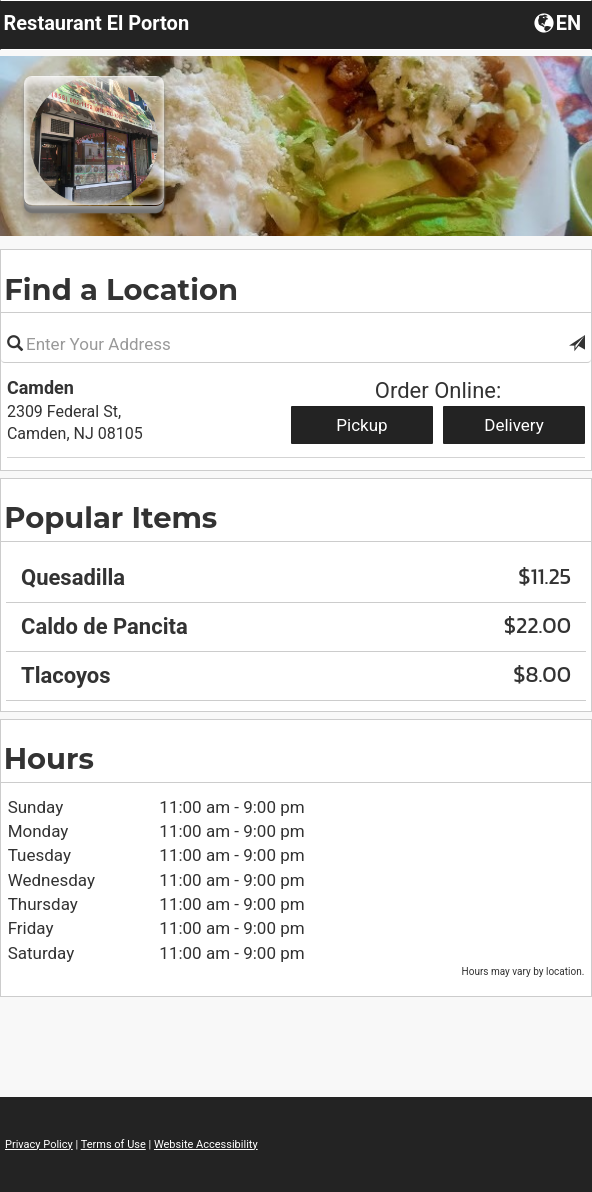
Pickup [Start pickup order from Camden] (361, 425)
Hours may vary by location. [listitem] (523, 971)
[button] (577, 344)
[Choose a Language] (559, 22)
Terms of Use (113, 1144)
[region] (296, 620)
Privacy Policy (39, 1144)
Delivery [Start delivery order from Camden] (514, 425)
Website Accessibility (206, 1144)
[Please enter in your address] (296, 344)
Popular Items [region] (110, 517)
